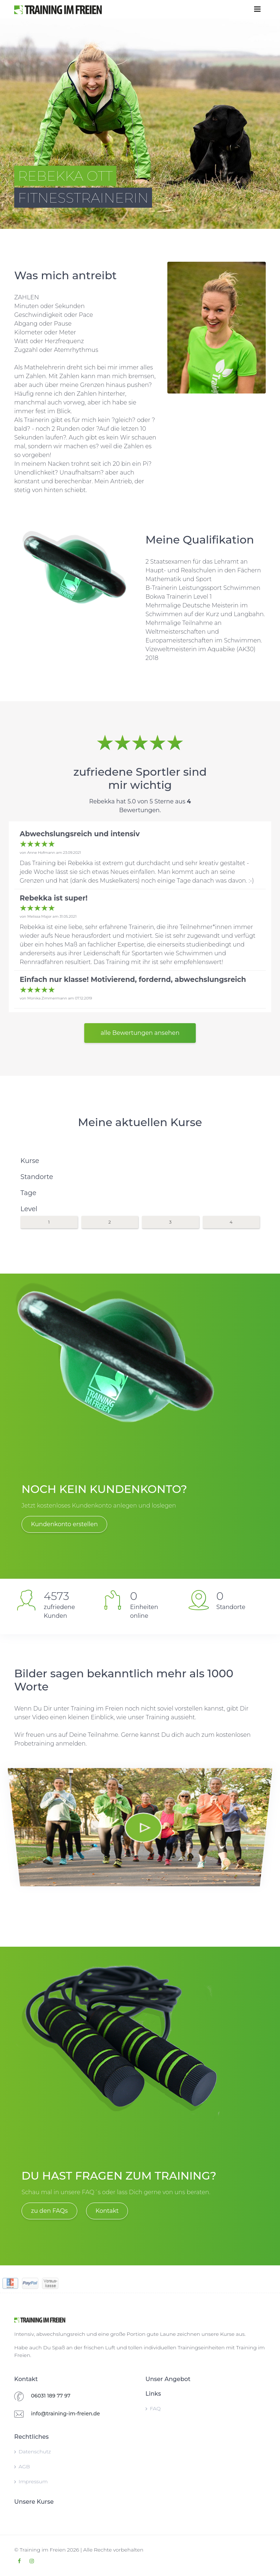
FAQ (153, 2408)
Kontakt (107, 2210)
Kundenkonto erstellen (64, 1524)
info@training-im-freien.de (65, 2413)
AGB (22, 2466)
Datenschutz (32, 2451)
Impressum (31, 2481)
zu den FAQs (49, 2210)
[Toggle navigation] (257, 9)
